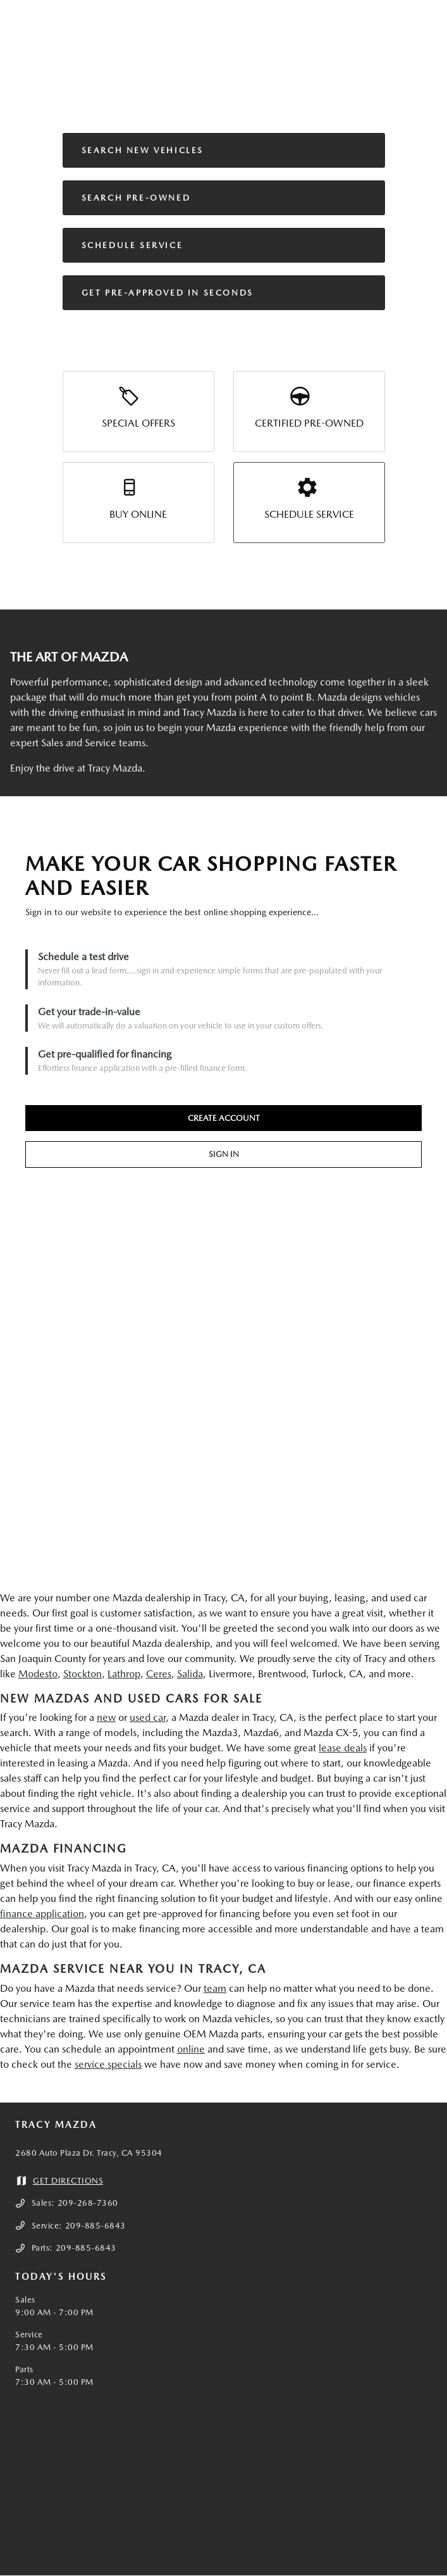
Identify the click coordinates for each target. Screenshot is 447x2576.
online (191, 2049)
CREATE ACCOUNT (224, 1118)
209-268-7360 (88, 2203)
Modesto (38, 1674)
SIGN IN (224, 1154)
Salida (190, 1674)
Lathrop (123, 1674)
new (106, 1717)
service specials (108, 2064)
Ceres (158, 1674)
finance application (42, 1914)
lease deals (343, 1748)
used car (148, 1717)
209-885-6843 (95, 2225)
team (215, 1988)
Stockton (82, 1674)
